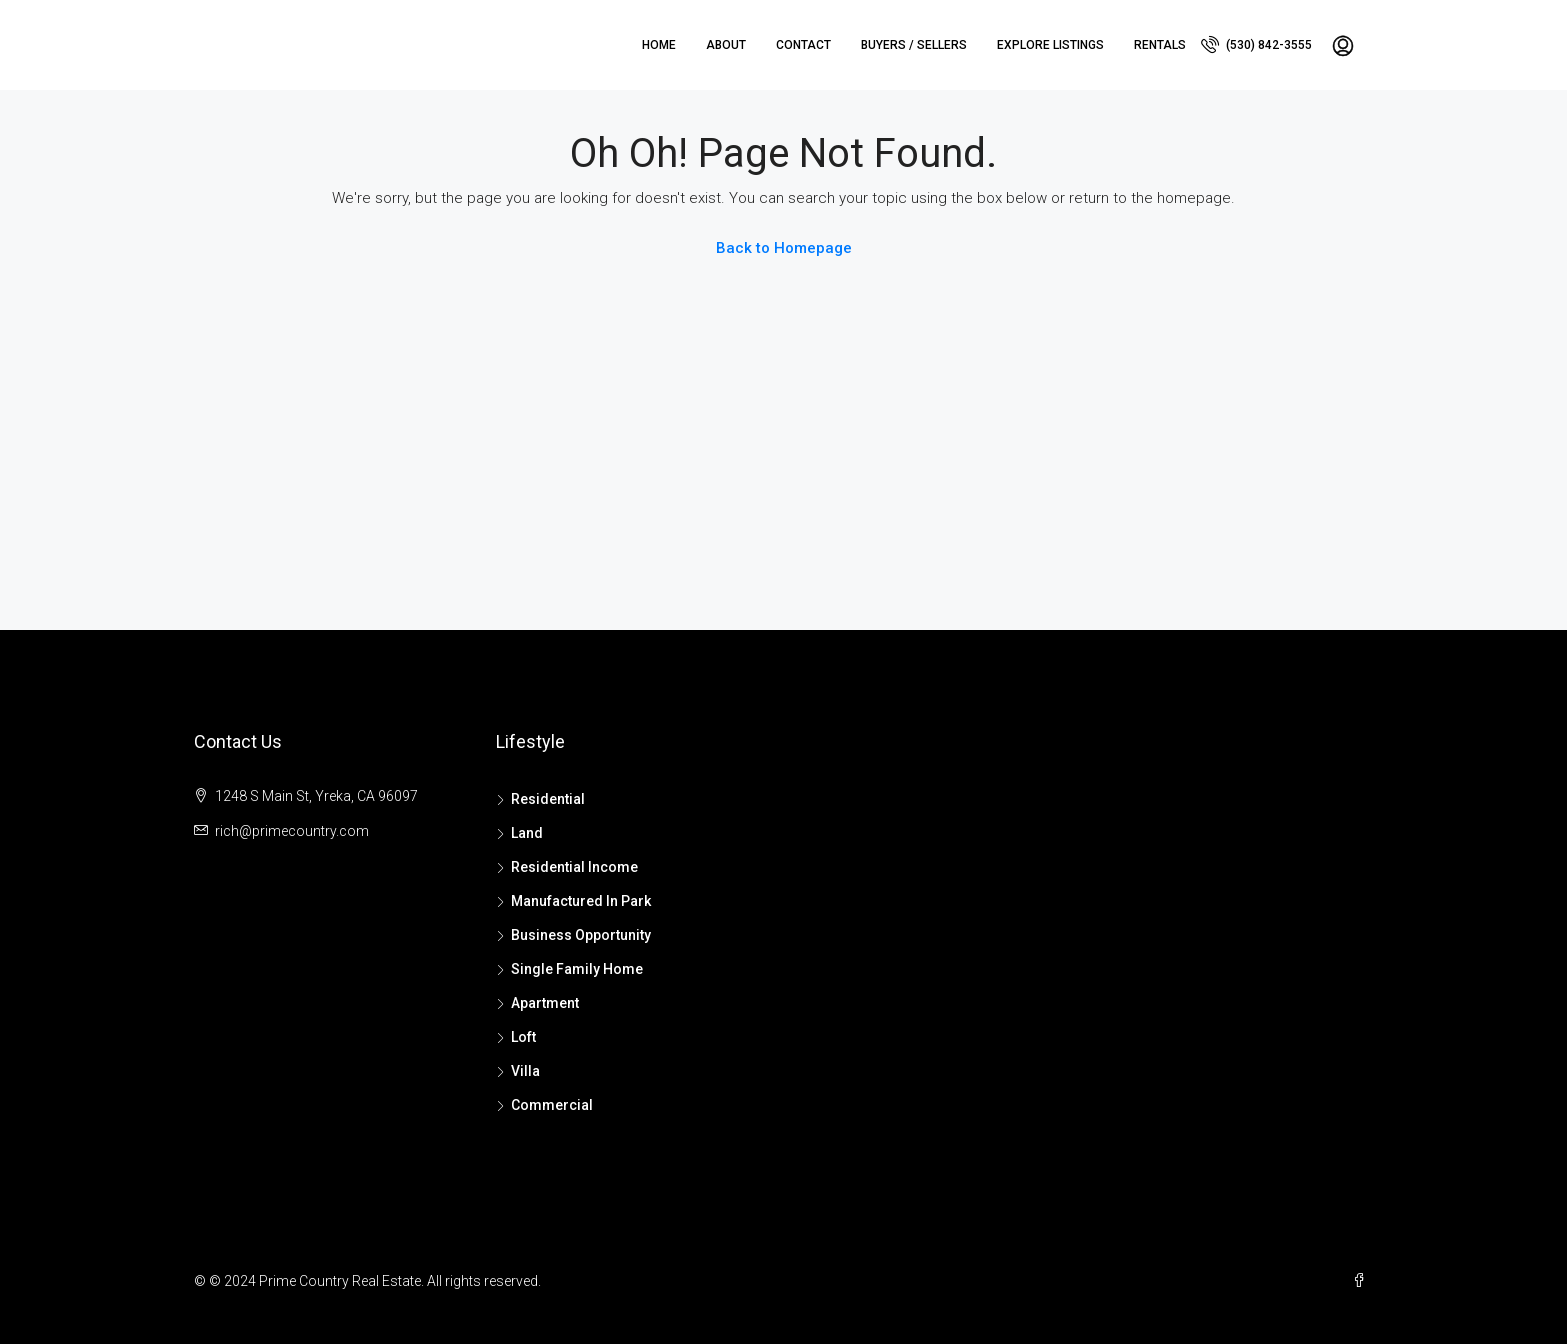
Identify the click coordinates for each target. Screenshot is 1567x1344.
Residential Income (574, 867)
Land (527, 833)
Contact (803, 45)
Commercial (552, 1105)
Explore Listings (1050, 45)
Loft (523, 1037)
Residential (548, 799)
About (726, 45)
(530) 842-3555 (1256, 44)
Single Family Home (577, 969)
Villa (525, 1071)
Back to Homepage (784, 248)
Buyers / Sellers (914, 45)
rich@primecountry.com (292, 831)
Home (659, 45)
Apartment (545, 1003)
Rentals (1160, 45)
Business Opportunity (581, 935)
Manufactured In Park (581, 901)
